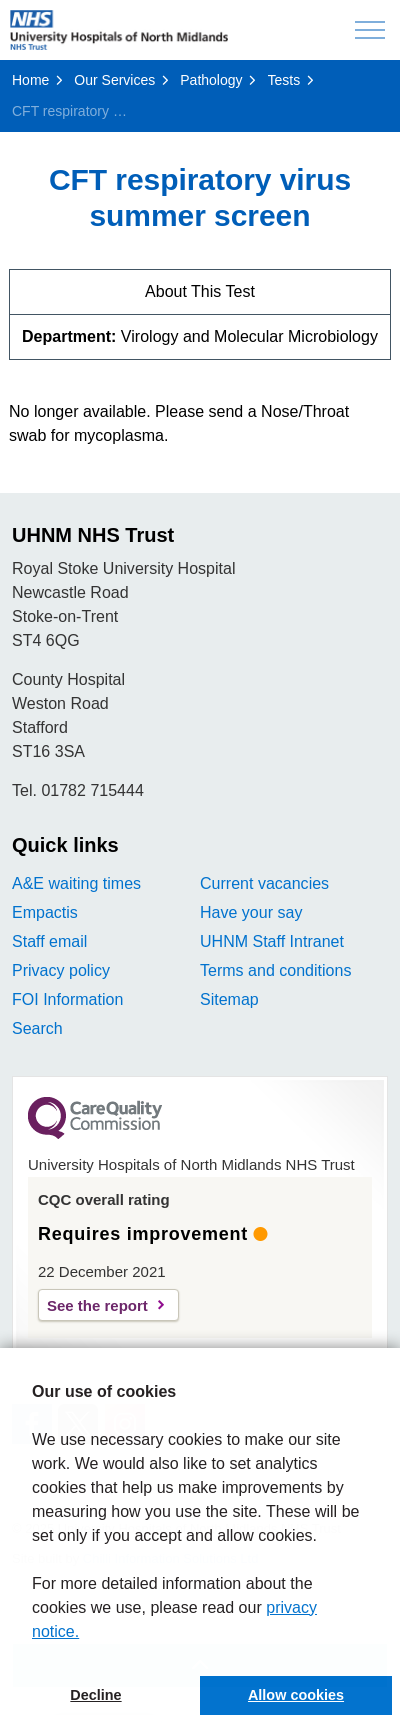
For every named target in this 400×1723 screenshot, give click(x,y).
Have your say (251, 912)
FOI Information (67, 999)
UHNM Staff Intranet (272, 941)
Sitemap (229, 999)
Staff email (49, 941)
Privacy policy (61, 970)
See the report (97, 1305)
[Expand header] (370, 30)
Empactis (45, 912)
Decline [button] (95, 1695)
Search (37, 1028)
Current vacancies (264, 883)
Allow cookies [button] (296, 1695)
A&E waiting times (76, 883)
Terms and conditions (275, 970)
